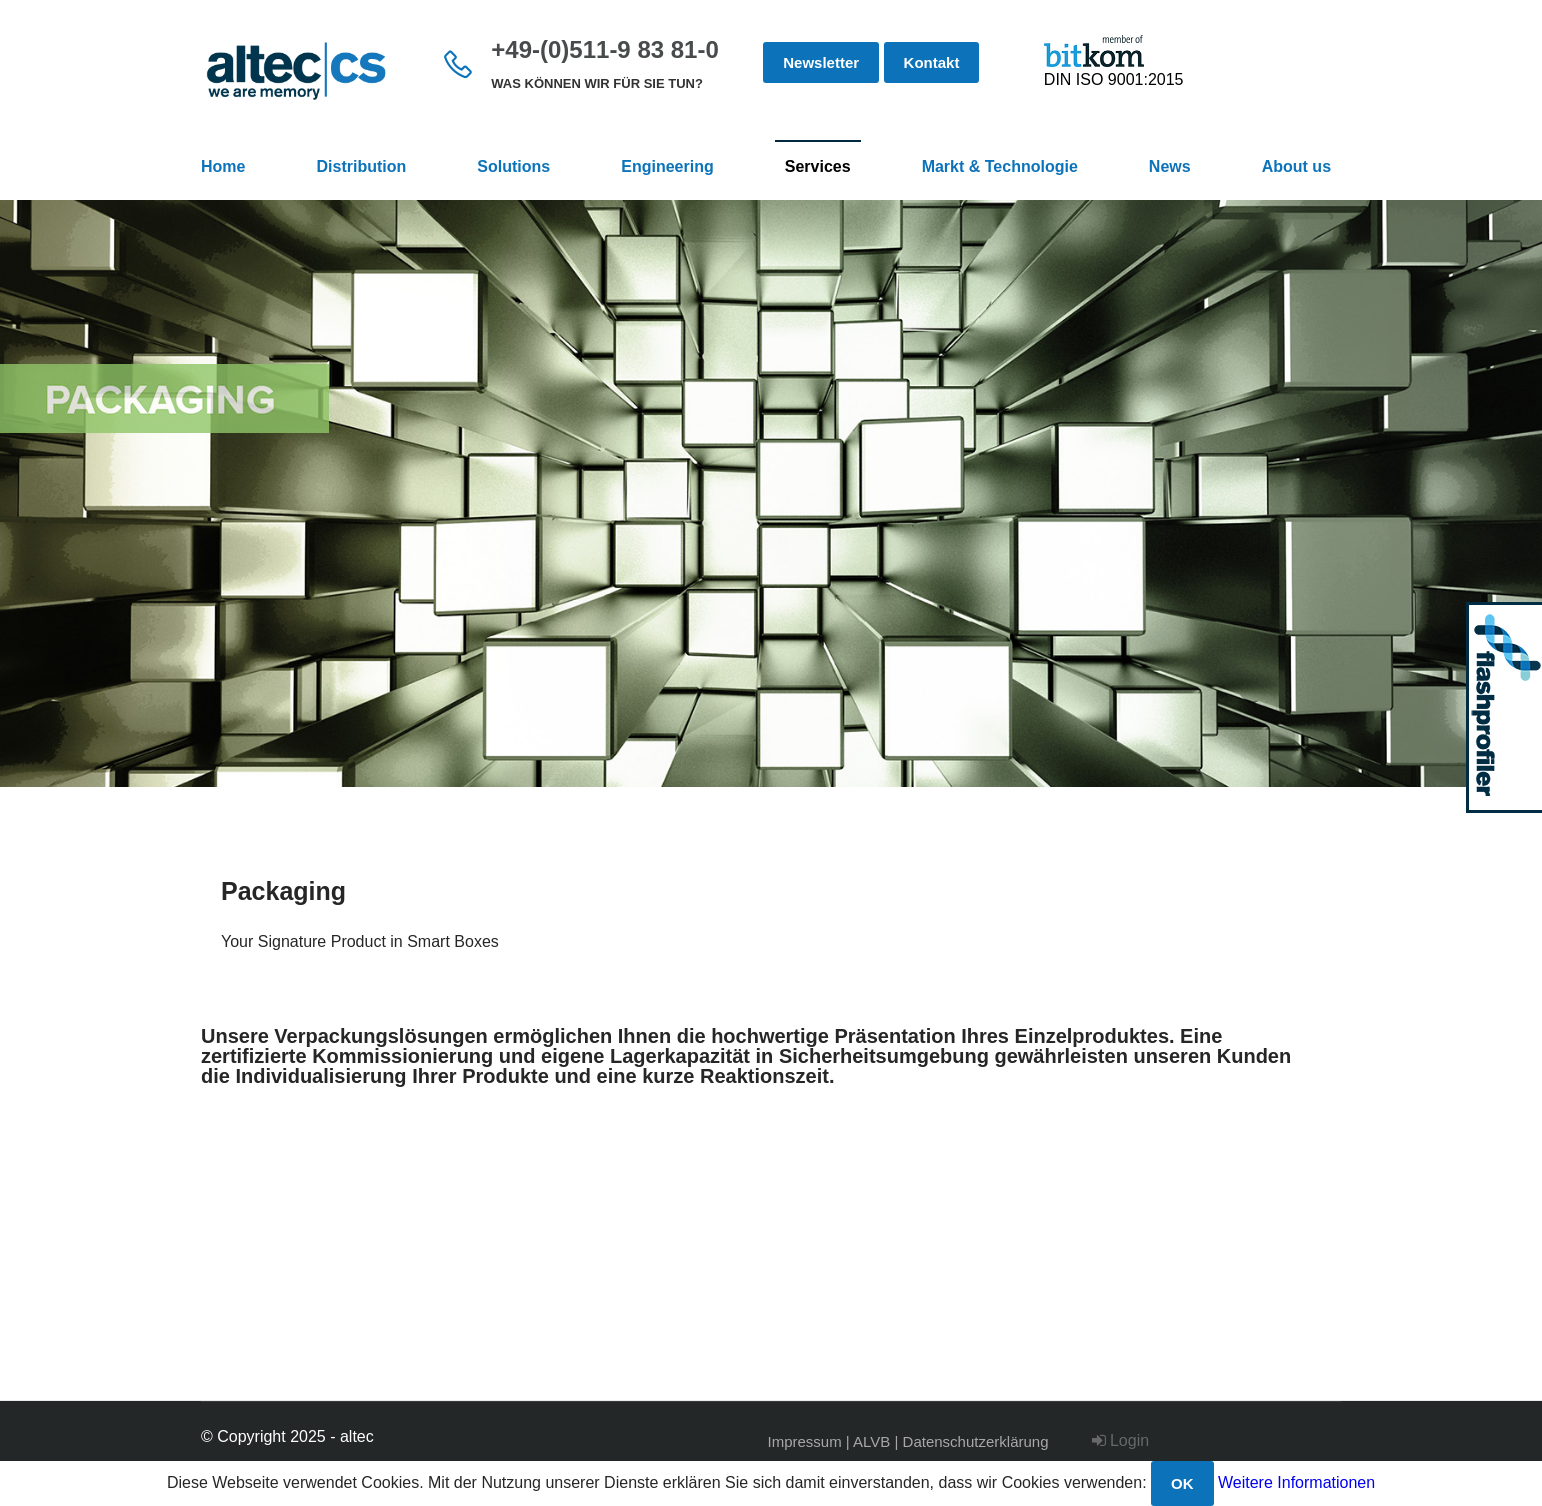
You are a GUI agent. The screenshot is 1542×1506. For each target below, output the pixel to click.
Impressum (805, 1441)
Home (223, 166)
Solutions (513, 166)
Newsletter (821, 62)
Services (818, 166)
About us (1296, 166)
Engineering (667, 166)
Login (1121, 1440)
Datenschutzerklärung (976, 1441)
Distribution (362, 166)
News (1170, 166)
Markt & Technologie (1000, 166)
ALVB (871, 1441)
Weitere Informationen (1296, 1482)
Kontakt (932, 62)
